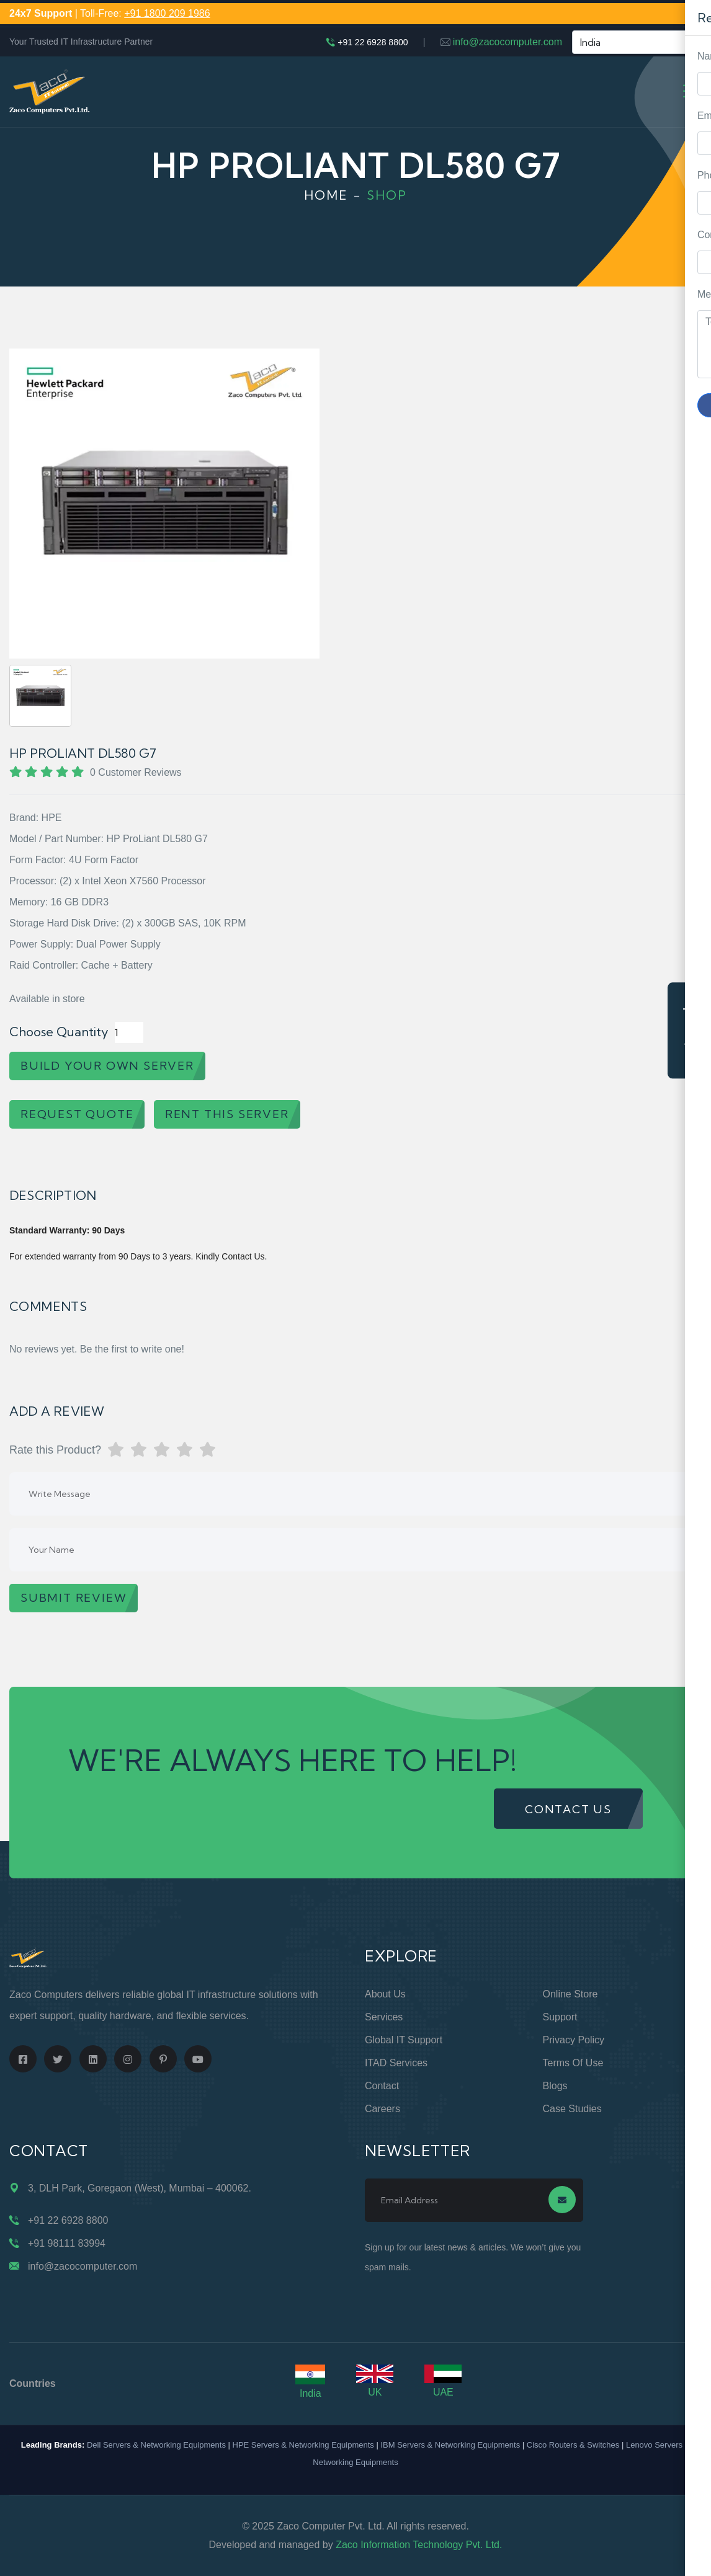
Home (326, 195)
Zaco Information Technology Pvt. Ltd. (419, 2544)
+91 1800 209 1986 (167, 13)
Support (560, 2017)
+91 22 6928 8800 (373, 42)
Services (384, 2017)
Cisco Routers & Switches (573, 2444)
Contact (382, 2086)
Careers (382, 2108)
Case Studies (572, 2108)
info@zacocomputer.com (507, 42)
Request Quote (689, 1030)
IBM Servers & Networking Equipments (450, 2444)
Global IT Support (403, 2040)
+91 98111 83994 (66, 2243)
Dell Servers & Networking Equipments (156, 2444)
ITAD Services (396, 2063)
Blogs (555, 2086)
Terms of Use (573, 2063)
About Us (385, 1994)
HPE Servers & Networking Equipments (303, 2444)
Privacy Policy (574, 2040)
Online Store (570, 1994)
